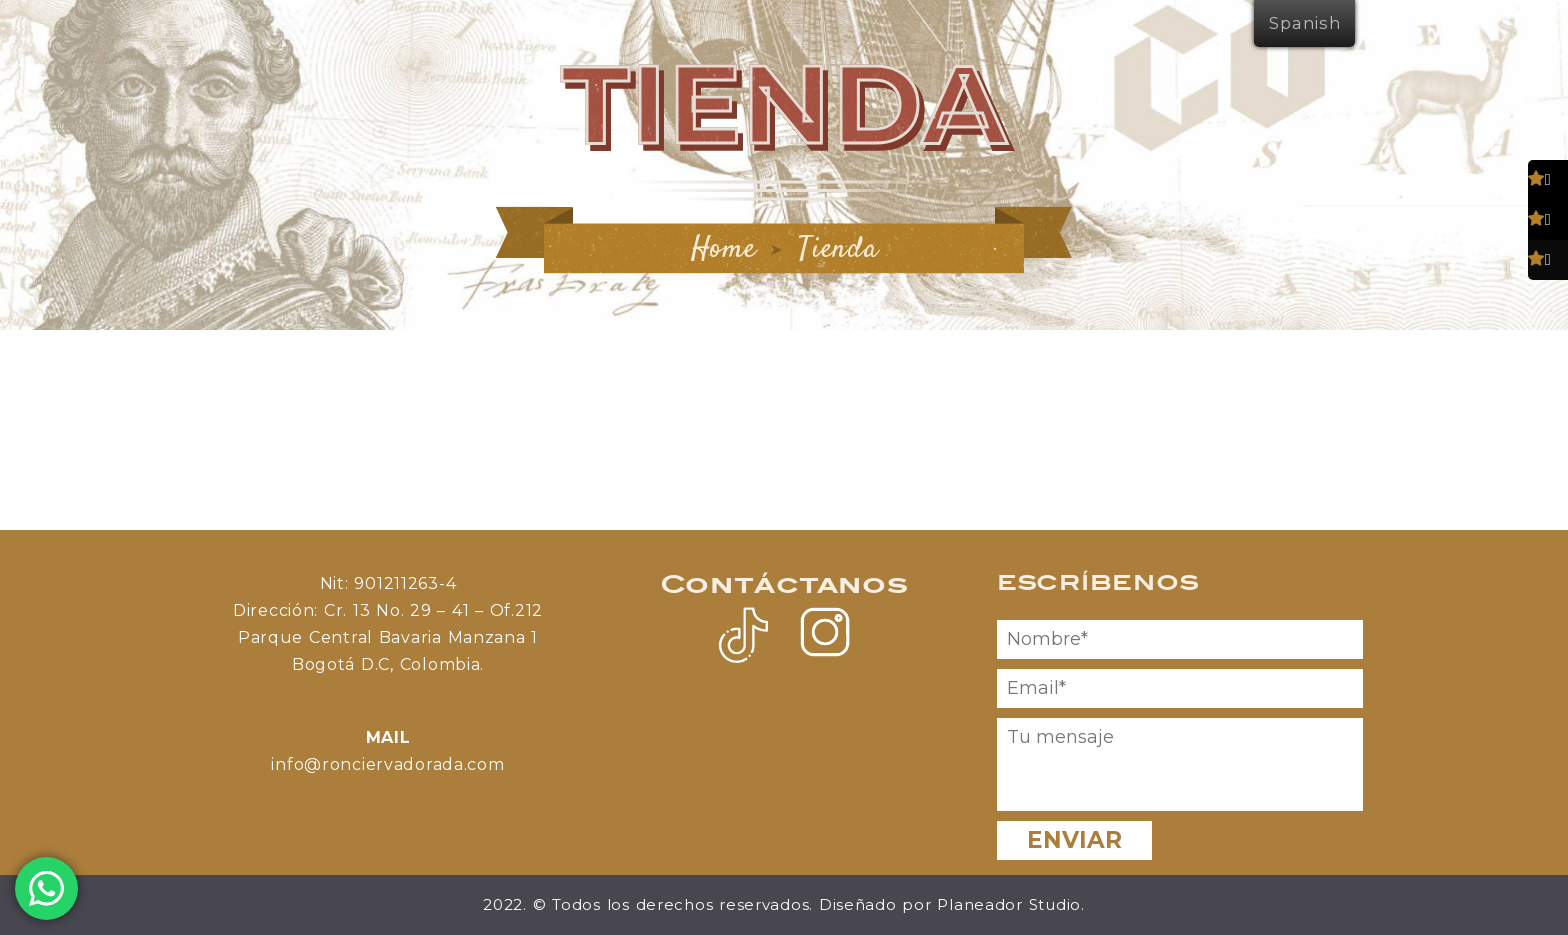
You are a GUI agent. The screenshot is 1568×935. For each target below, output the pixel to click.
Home (724, 249)
